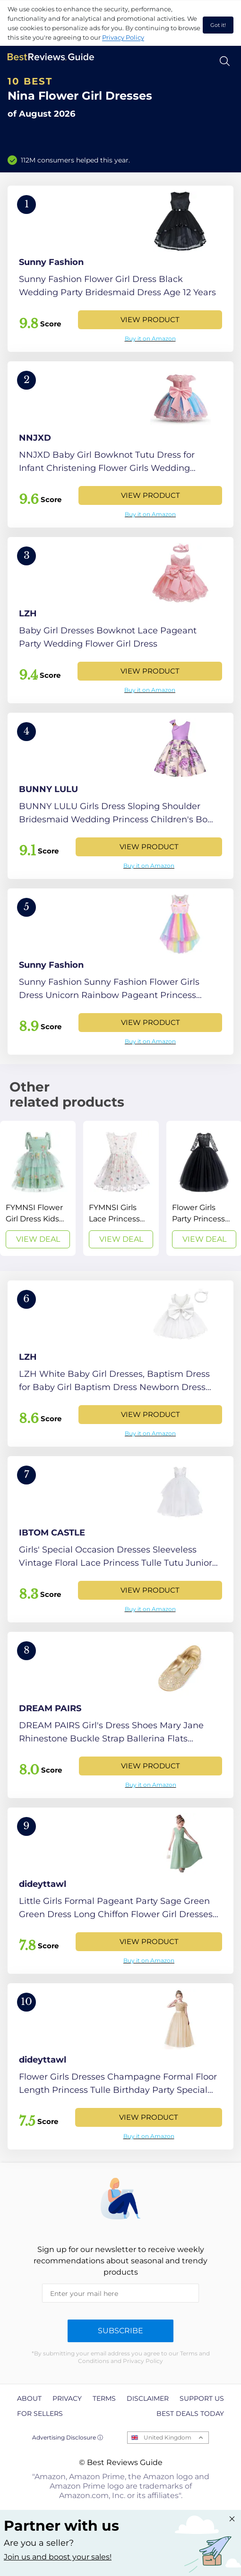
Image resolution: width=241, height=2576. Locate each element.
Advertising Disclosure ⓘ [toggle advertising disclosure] (67, 2437)
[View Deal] (38, 1188)
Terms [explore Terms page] (104, 2398)
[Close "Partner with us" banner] (232, 2519)
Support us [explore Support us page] (202, 2398)
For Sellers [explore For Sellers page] (40, 2413)
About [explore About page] (29, 2398)
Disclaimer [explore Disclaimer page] (148, 2398)
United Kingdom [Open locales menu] (167, 2437)
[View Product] (120, 269)
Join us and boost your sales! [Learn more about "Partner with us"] (58, 2556)
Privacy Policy (123, 37)
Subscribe (120, 2330)
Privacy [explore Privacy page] (67, 2398)
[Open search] (225, 61)
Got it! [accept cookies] (218, 25)
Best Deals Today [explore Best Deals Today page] (190, 2413)
